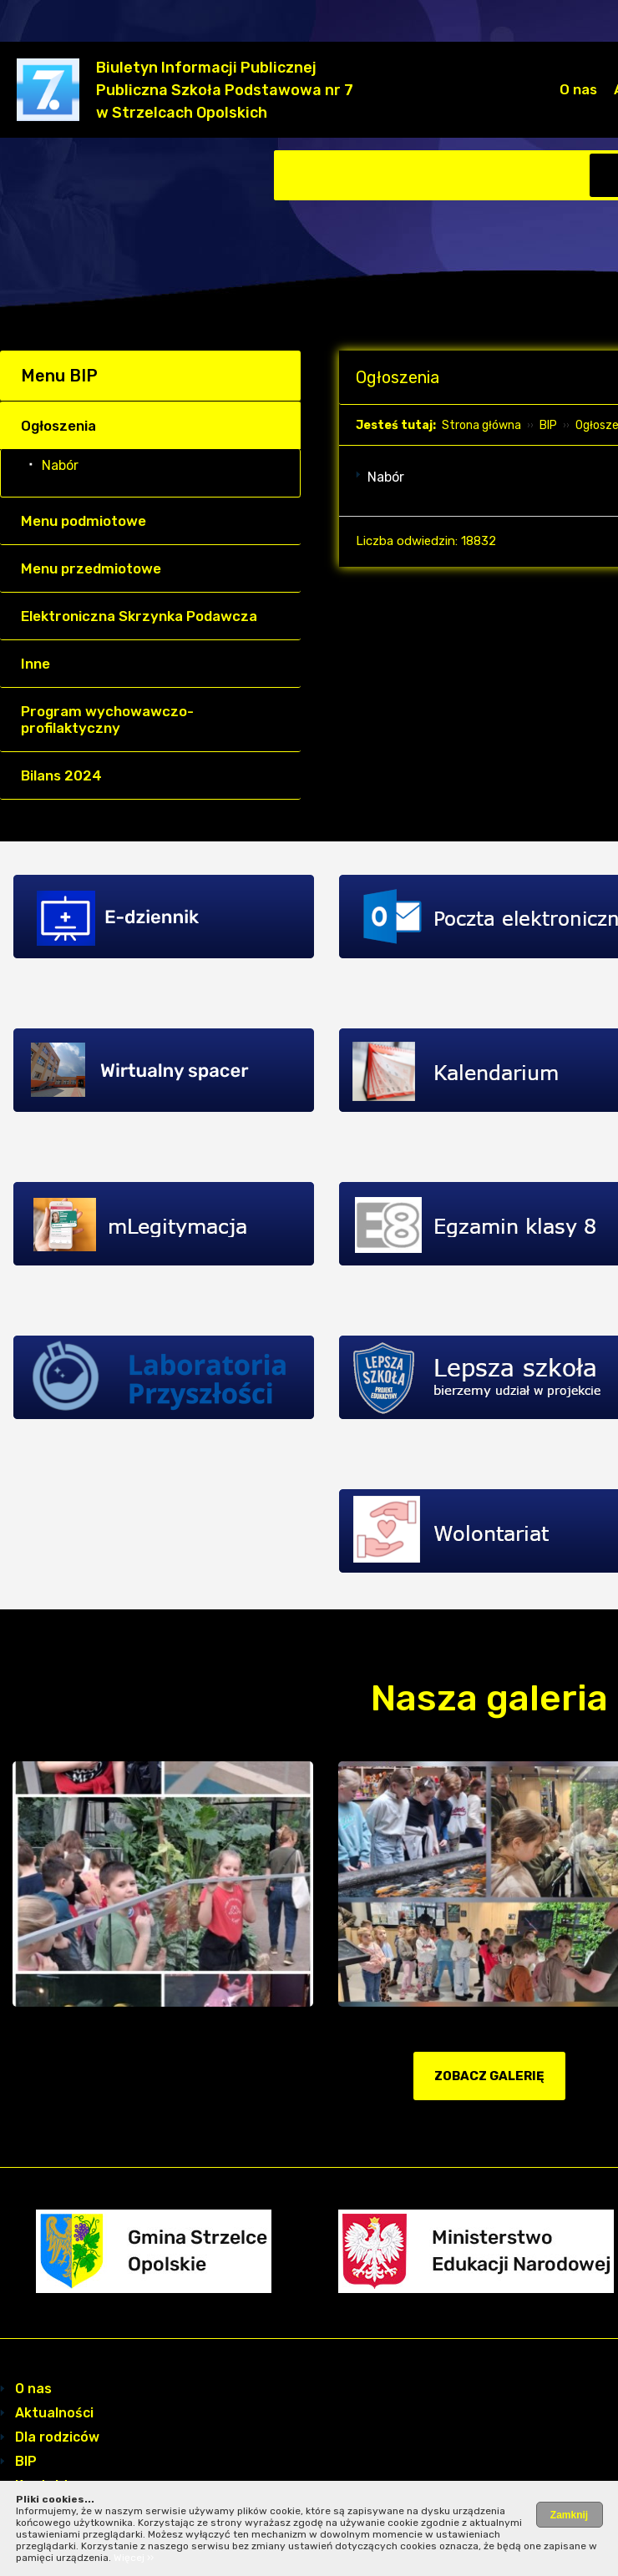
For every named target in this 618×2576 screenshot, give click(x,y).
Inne (35, 663)
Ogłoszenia (58, 425)
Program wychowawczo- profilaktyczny (107, 719)
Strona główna (481, 425)
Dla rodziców (57, 2437)
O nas (578, 89)
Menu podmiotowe (83, 521)
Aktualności (54, 2413)
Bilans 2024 (61, 775)
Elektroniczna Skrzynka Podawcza (139, 616)
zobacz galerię (489, 2076)
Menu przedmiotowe (91, 568)
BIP (548, 425)
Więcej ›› (134, 2557)
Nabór (60, 465)
